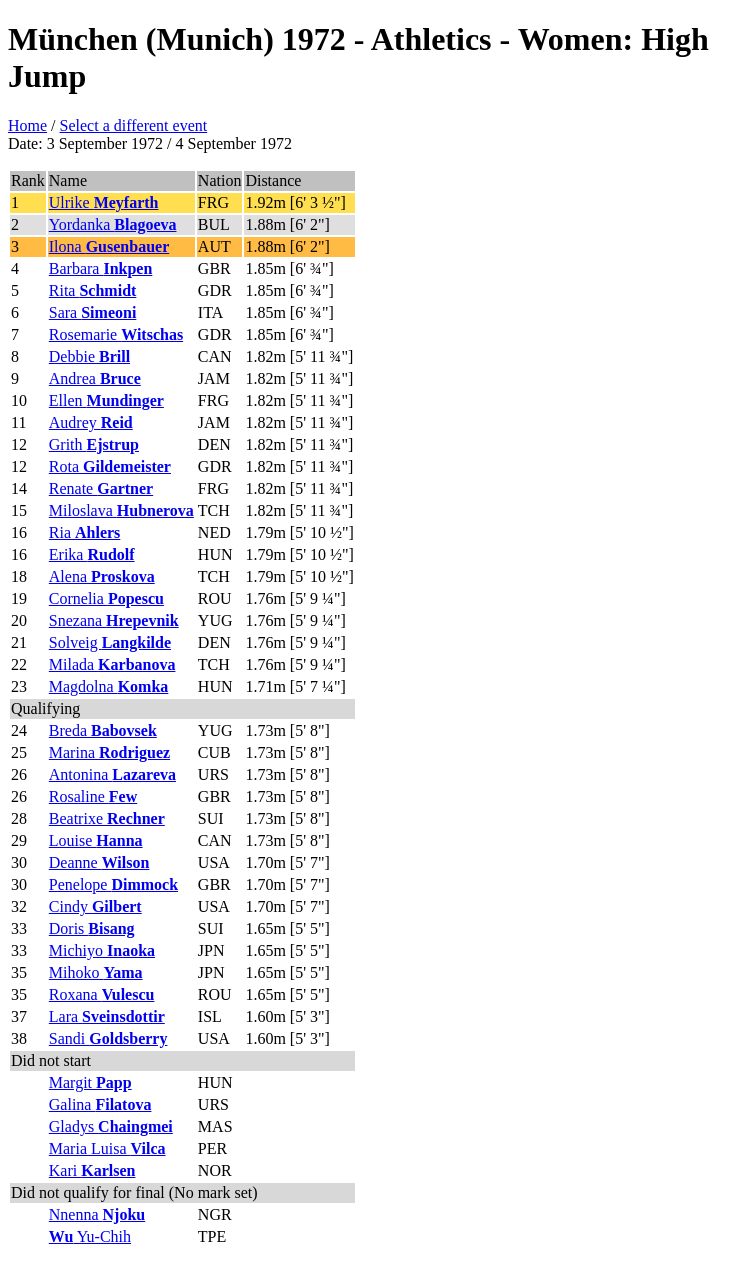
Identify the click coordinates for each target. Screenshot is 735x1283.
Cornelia (106, 598)
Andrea (95, 378)
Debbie (89, 356)
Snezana (114, 620)
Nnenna (97, 1214)
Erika (92, 554)
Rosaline (93, 796)
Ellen (106, 400)
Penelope (113, 884)
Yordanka (113, 224)
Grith (94, 444)
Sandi (108, 1038)
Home (27, 125)
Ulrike (104, 202)
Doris (92, 928)
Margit (90, 1082)
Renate (101, 488)
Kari (92, 1170)
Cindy (95, 906)
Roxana (102, 994)
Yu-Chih (90, 1236)
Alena (102, 576)
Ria (85, 532)
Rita (93, 290)
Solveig (110, 642)
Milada (112, 664)
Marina (109, 752)
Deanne (99, 862)
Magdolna (109, 686)
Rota (110, 466)
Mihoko (96, 972)
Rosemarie (116, 334)
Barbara (101, 268)
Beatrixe (107, 818)
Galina (100, 1104)
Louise (96, 840)
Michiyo (102, 950)
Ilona (109, 246)
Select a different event (134, 125)
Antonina (112, 774)
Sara (93, 312)
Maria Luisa (107, 1148)
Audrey (91, 422)
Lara (107, 1016)
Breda (103, 730)
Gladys (111, 1126)
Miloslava (121, 510)
